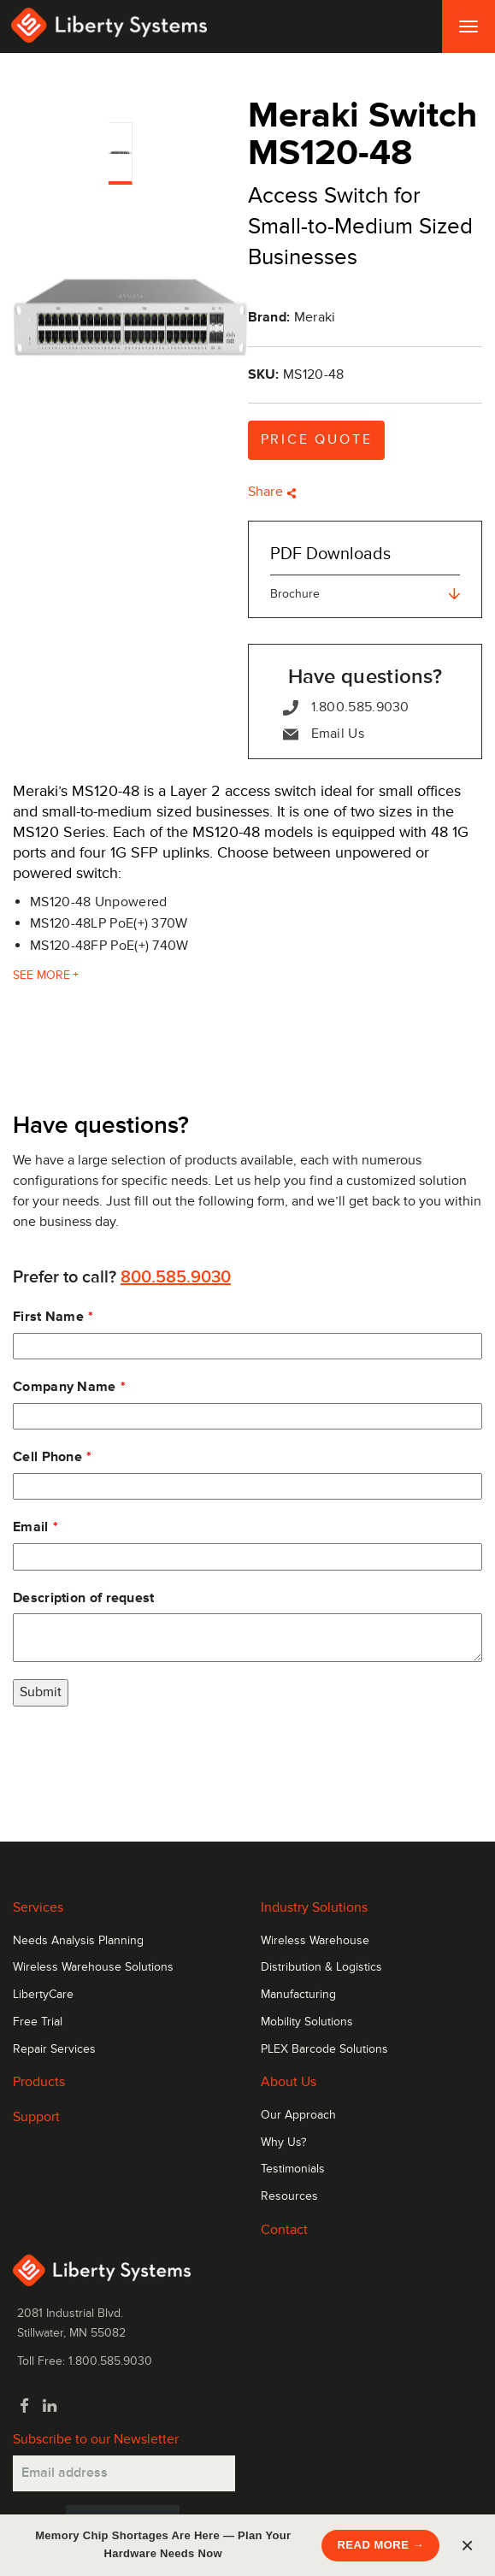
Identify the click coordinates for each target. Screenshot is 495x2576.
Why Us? (283, 2142)
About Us (288, 2081)
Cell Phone (47, 1456)
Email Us (323, 734)
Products (39, 2081)
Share (273, 491)
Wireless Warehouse (315, 1941)
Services (38, 1907)
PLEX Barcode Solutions (324, 2049)
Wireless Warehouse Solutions (93, 1967)
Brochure (365, 594)
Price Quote (317, 439)
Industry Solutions (314, 1907)
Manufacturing (298, 1994)
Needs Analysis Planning (78, 1941)
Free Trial (37, 2022)
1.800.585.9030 (346, 707)
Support (36, 2116)
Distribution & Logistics (321, 1967)
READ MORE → (380, 2544)
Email (31, 1527)
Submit (41, 1692)
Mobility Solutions (307, 2022)
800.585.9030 (176, 1277)
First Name (48, 1316)
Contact (284, 2229)
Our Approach (298, 2115)
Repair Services (54, 2049)
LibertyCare (43, 1994)
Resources (289, 2196)
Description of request (84, 1597)
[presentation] (143, 1757)
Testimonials (293, 2169)
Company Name (64, 1386)
